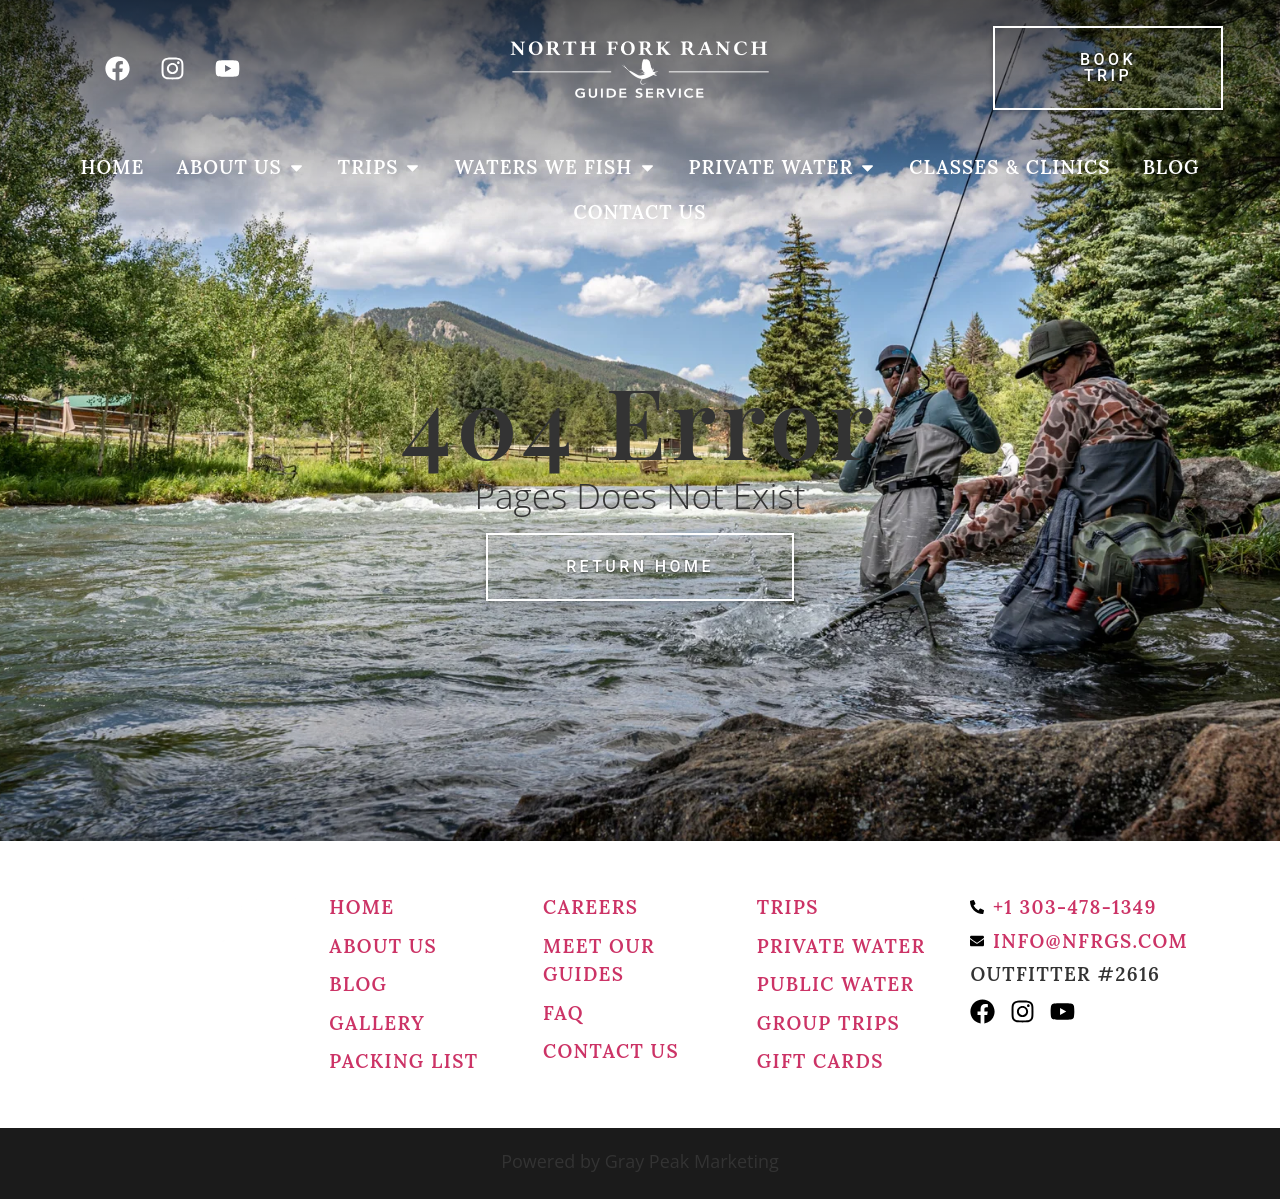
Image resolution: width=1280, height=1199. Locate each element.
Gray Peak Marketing (692, 1161)
